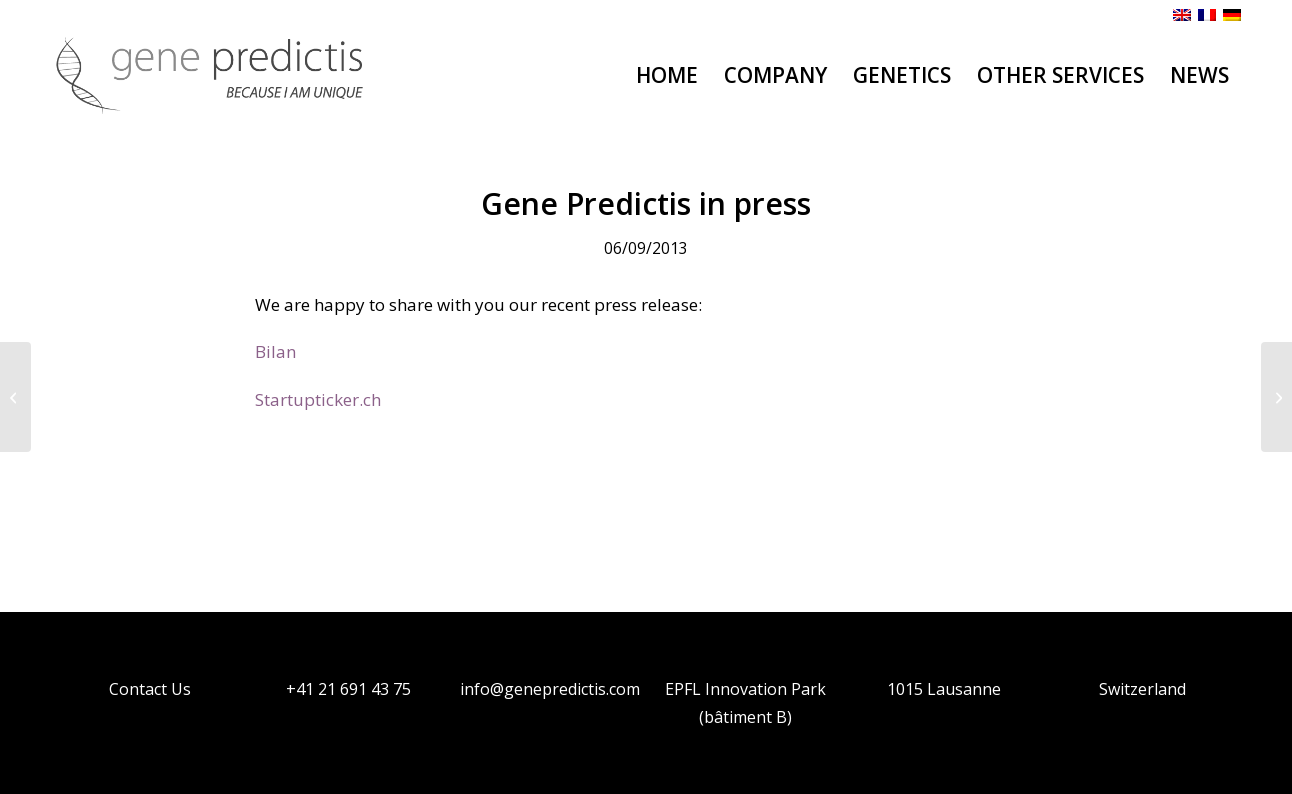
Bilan (275, 351)
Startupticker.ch (318, 399)
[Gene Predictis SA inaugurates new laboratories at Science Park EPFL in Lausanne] (15, 397)
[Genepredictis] (210, 75)
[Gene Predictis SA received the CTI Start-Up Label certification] (1276, 397)
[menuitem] (667, 75)
